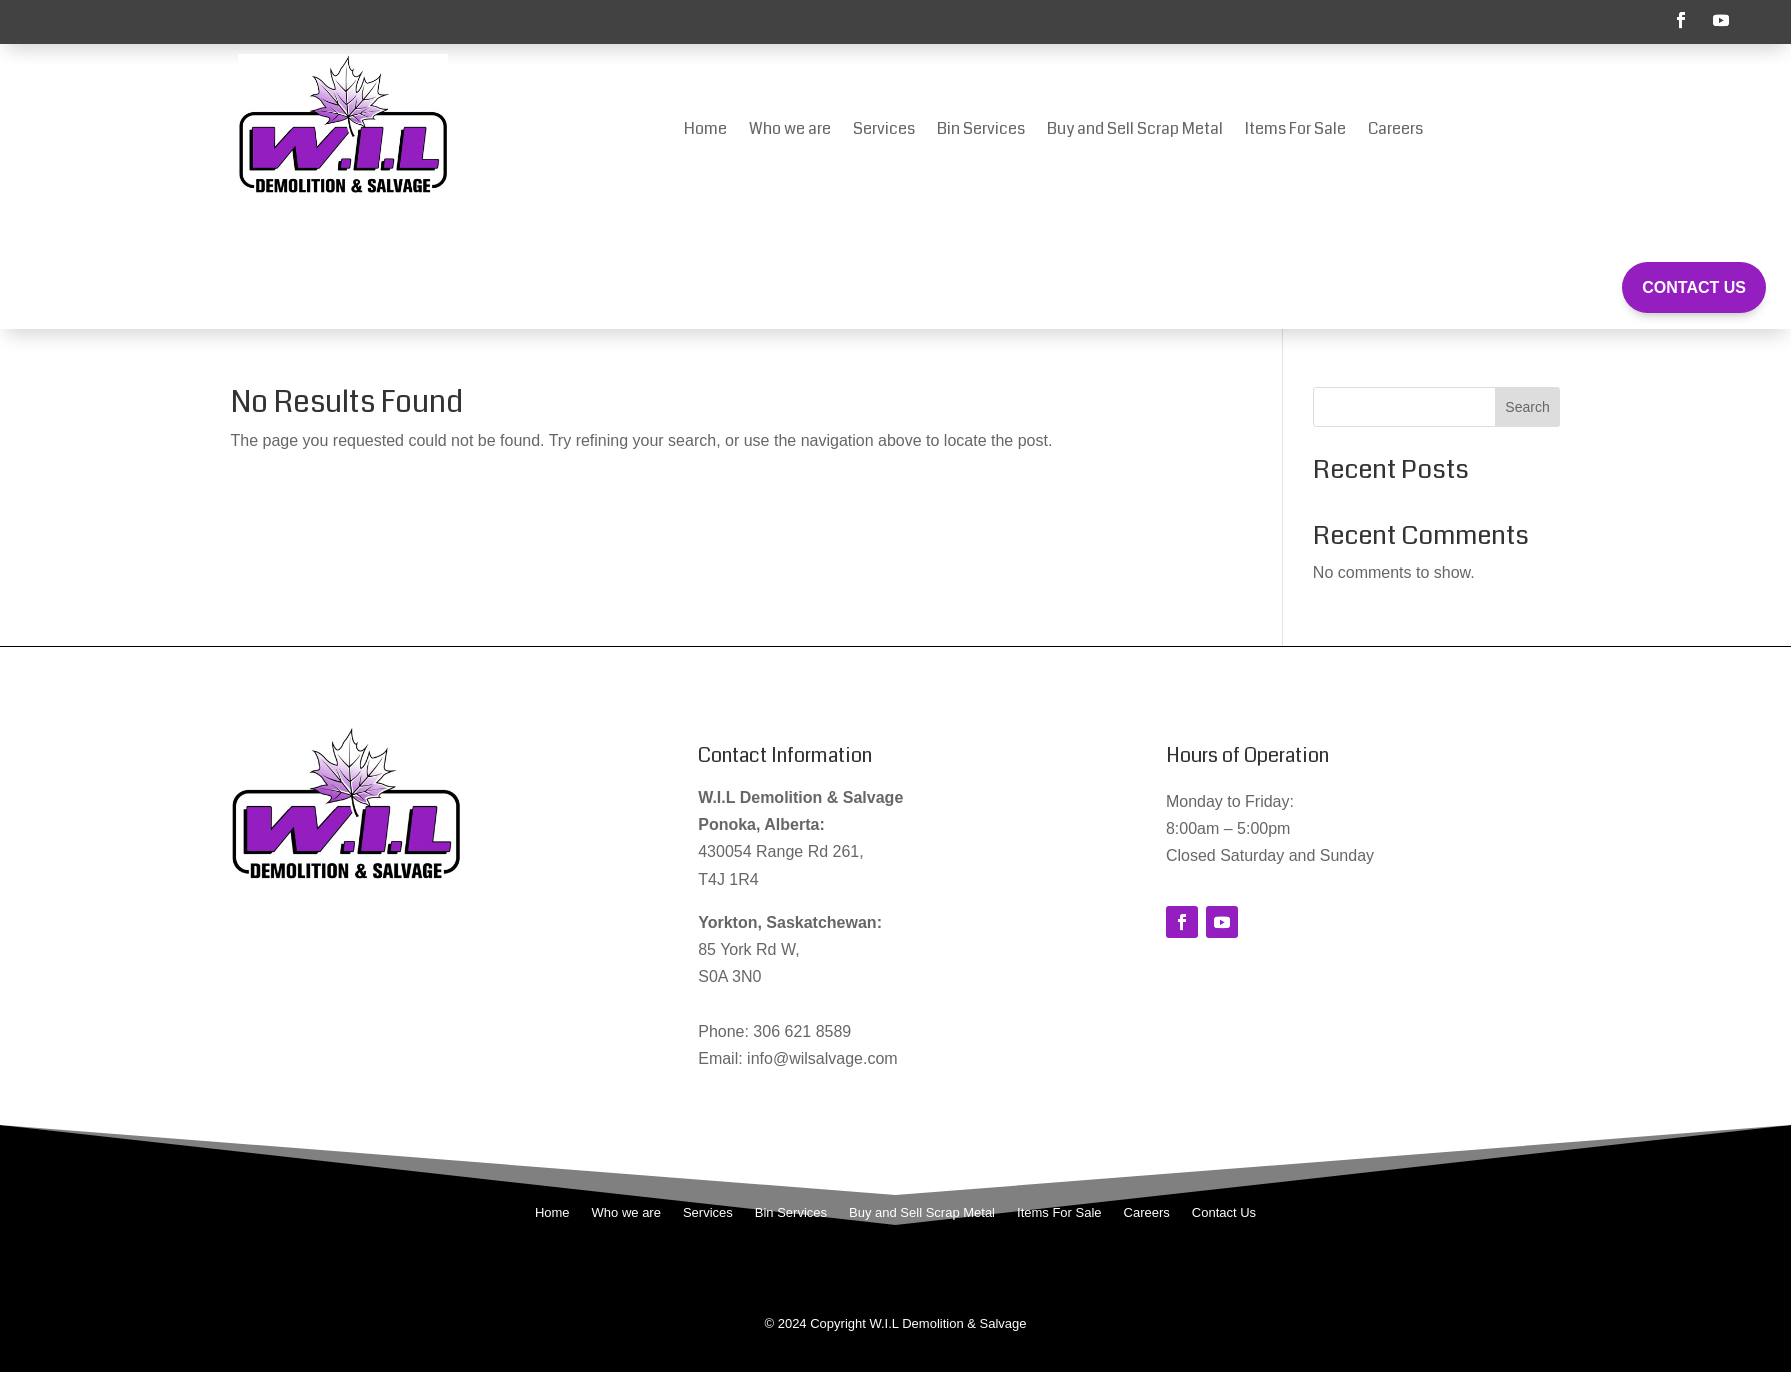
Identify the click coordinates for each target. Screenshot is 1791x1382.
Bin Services (981, 131)
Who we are (790, 131)
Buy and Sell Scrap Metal (1135, 131)
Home (705, 131)
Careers (1395, 131)
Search (1527, 407)
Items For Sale (1295, 131)
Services (884, 131)
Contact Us (1694, 287)
